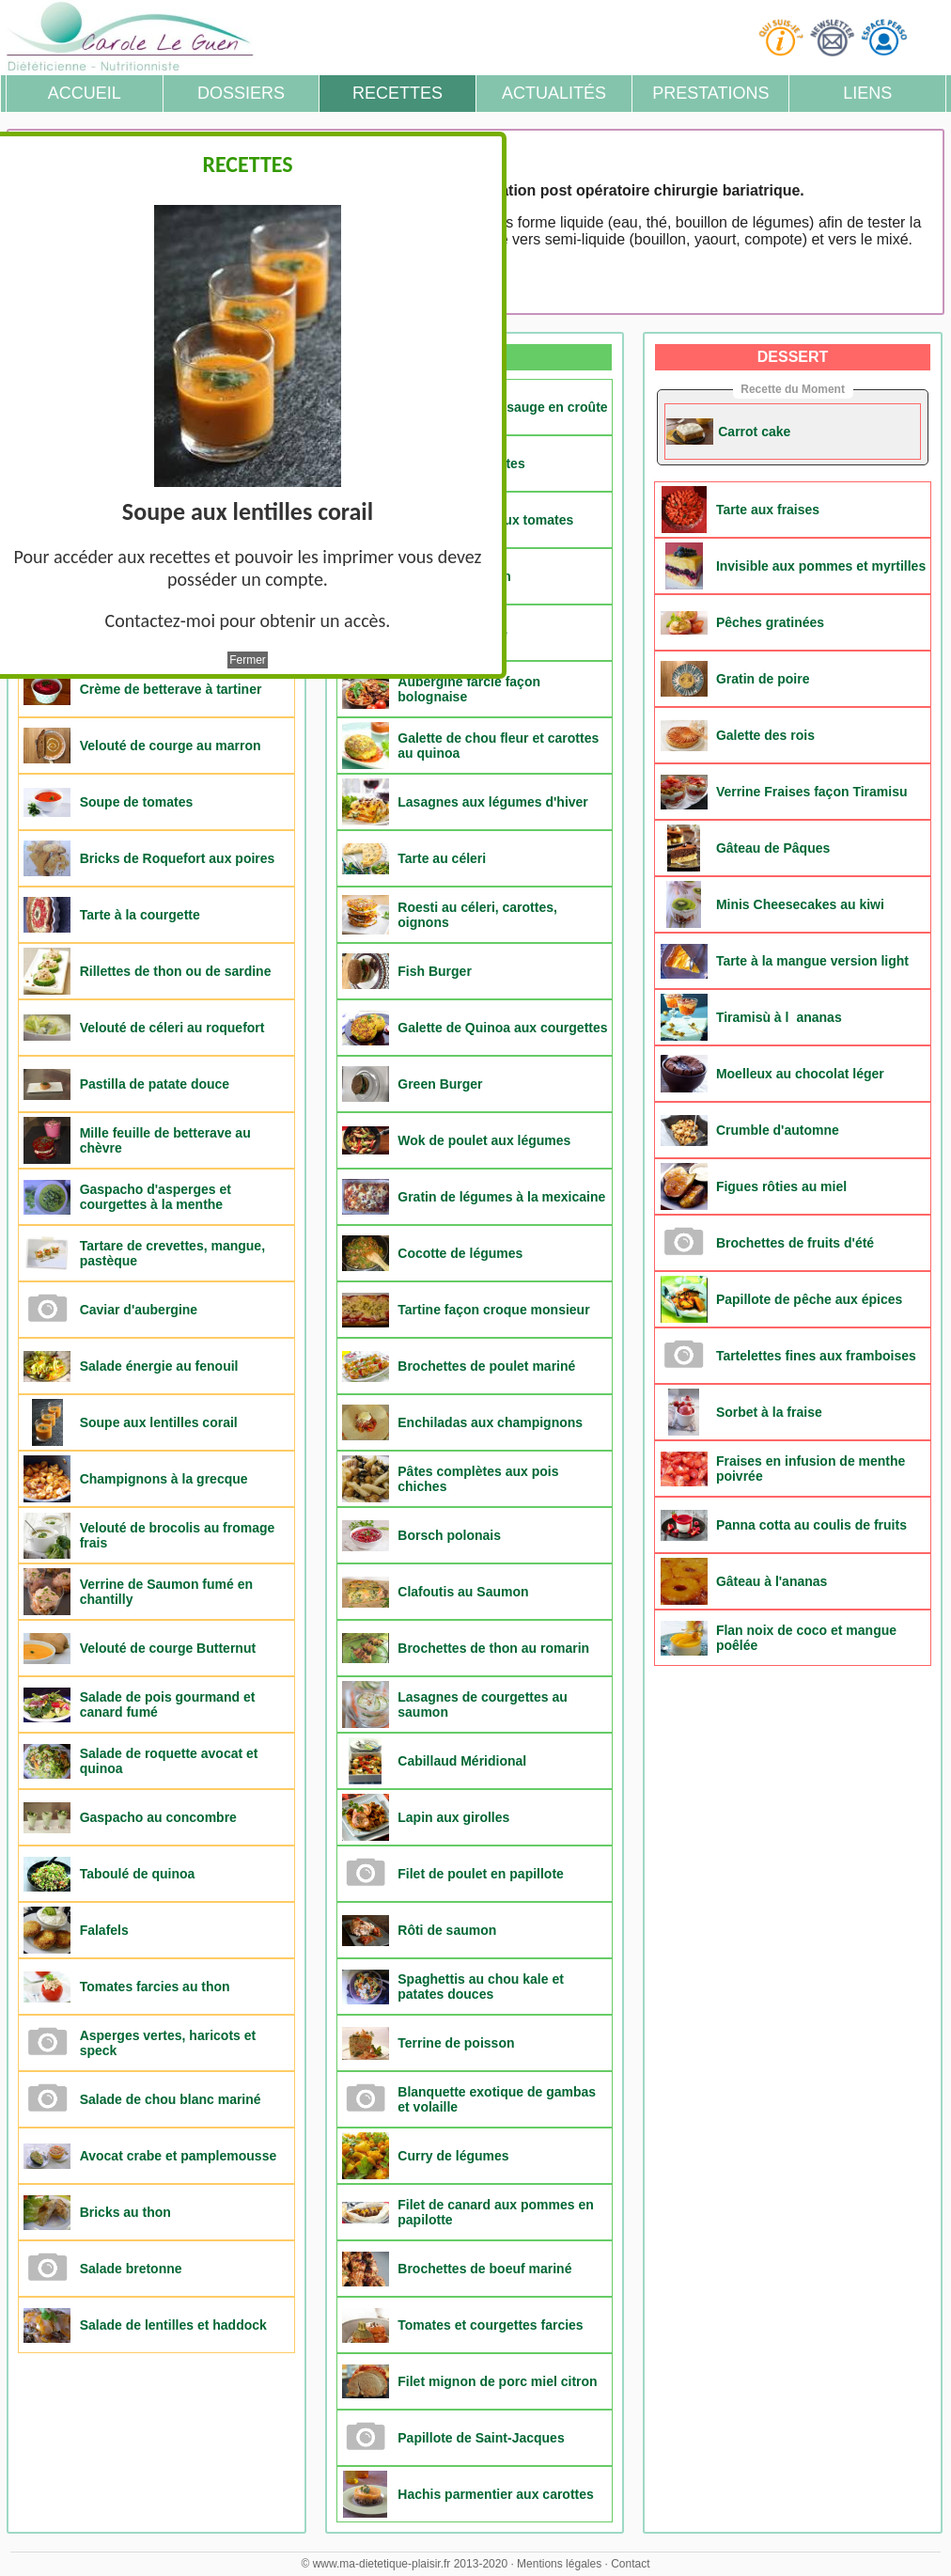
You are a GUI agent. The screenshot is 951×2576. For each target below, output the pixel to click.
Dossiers (241, 93)
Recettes (397, 93)
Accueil (84, 93)
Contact (630, 2563)
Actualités (554, 93)
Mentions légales (559, 2563)
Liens (867, 93)
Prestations (710, 93)
